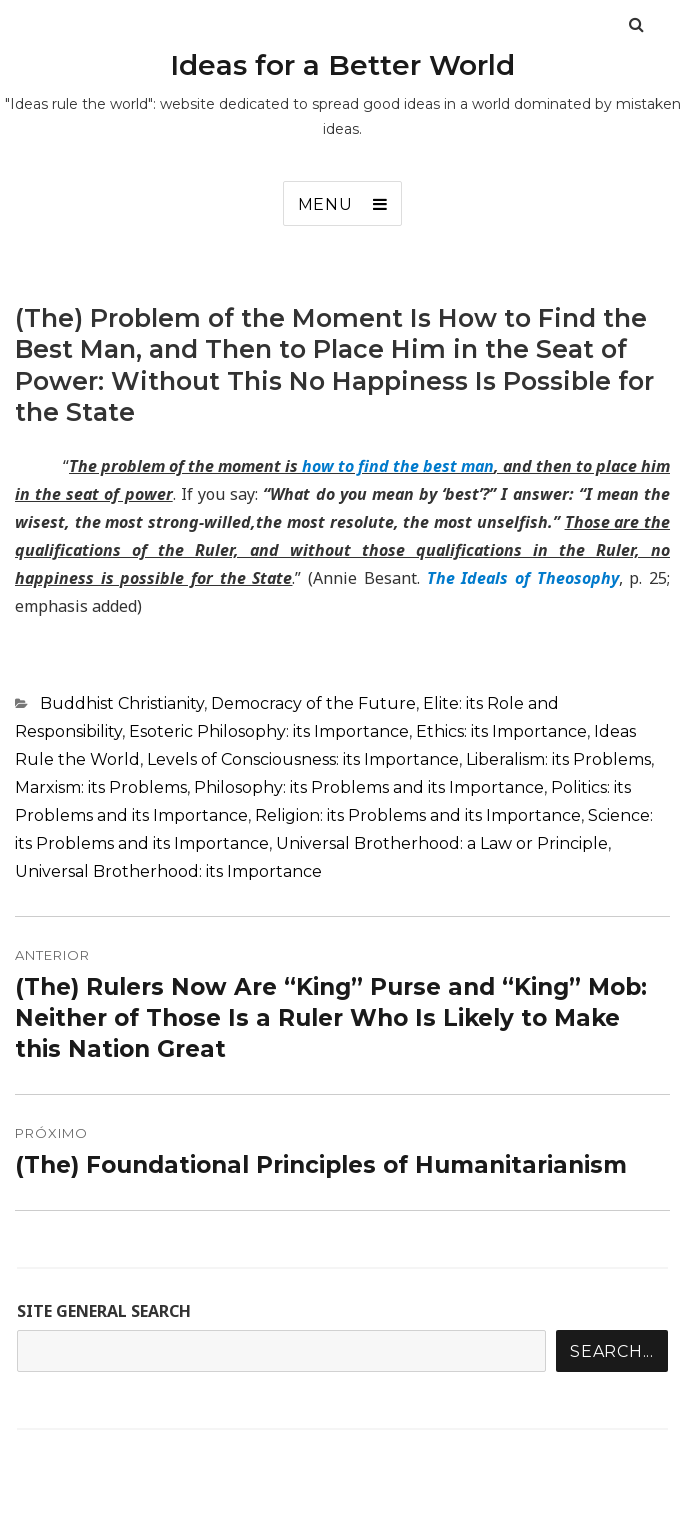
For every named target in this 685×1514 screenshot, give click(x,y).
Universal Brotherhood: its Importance (168, 871)
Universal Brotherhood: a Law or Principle (442, 843)
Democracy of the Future (313, 703)
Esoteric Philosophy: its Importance (269, 731)
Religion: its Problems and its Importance (418, 815)
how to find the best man (398, 466)
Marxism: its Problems (101, 787)
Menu (325, 204)
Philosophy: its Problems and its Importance (369, 787)
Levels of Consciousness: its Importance (303, 759)
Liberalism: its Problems (558, 759)
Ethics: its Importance (501, 731)
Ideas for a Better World (342, 65)
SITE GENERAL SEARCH (104, 1311)
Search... (612, 1351)
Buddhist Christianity (122, 703)
